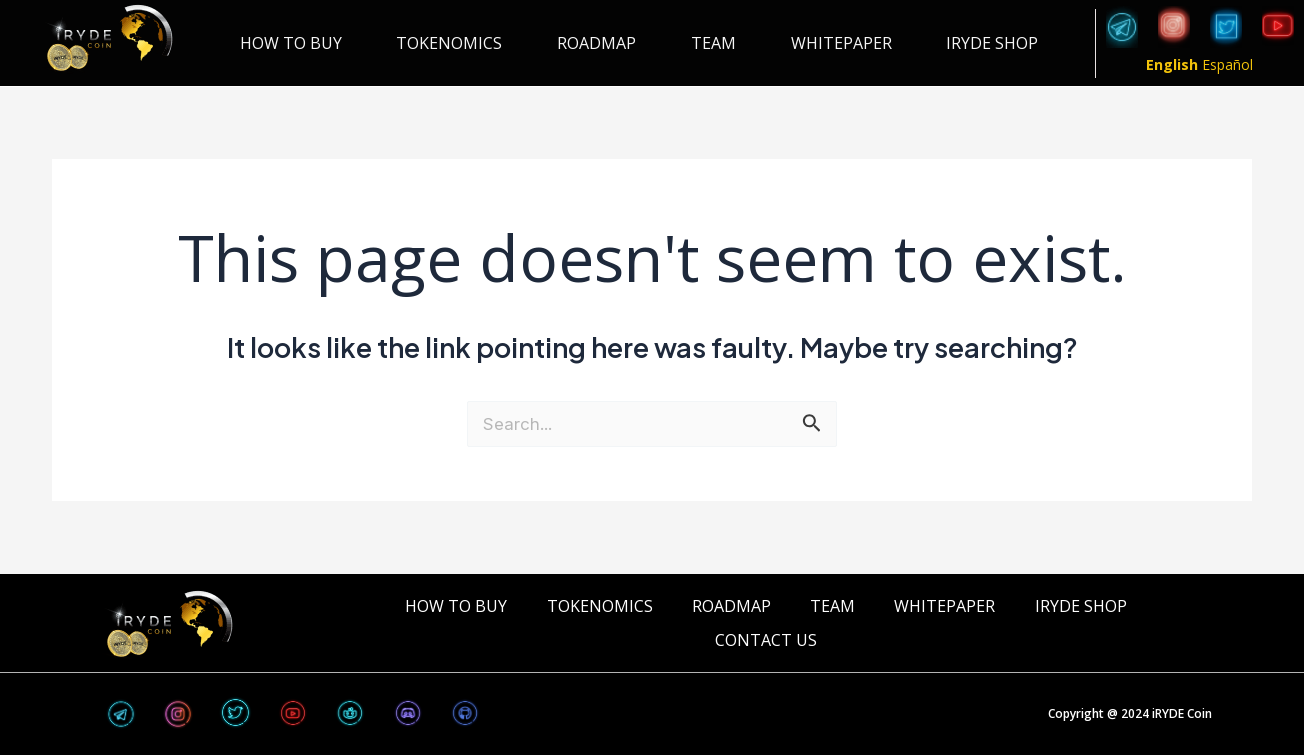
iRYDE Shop (992, 43)
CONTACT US (766, 640)
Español (1227, 64)
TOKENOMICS (449, 43)
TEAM (713, 43)
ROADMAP (596, 43)
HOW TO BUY (291, 43)
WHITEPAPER (841, 43)
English (1172, 64)
